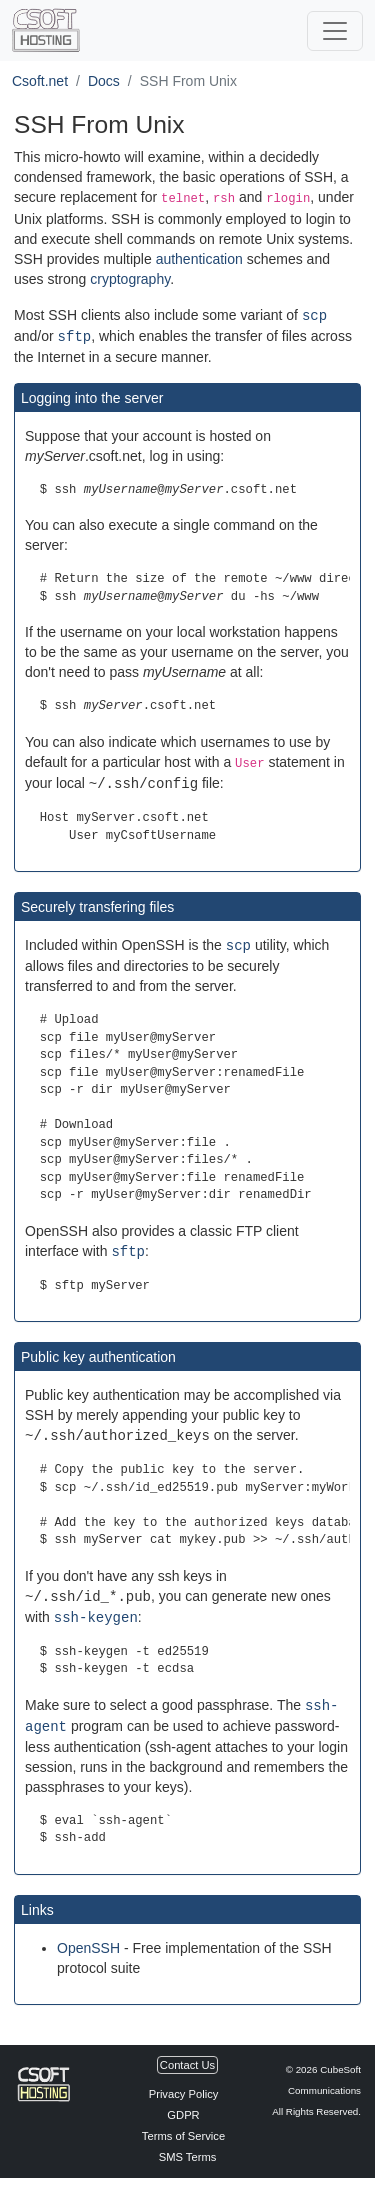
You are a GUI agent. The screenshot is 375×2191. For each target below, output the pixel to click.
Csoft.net (40, 81)
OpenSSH (88, 1941)
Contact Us (187, 2058)
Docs (104, 81)
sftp (75, 334)
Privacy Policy (184, 2087)
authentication (199, 259)
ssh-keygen (96, 1612)
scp (314, 314)
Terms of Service (183, 2129)
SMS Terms (188, 2150)
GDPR (183, 2108)
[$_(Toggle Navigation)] (335, 31)
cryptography (130, 279)
